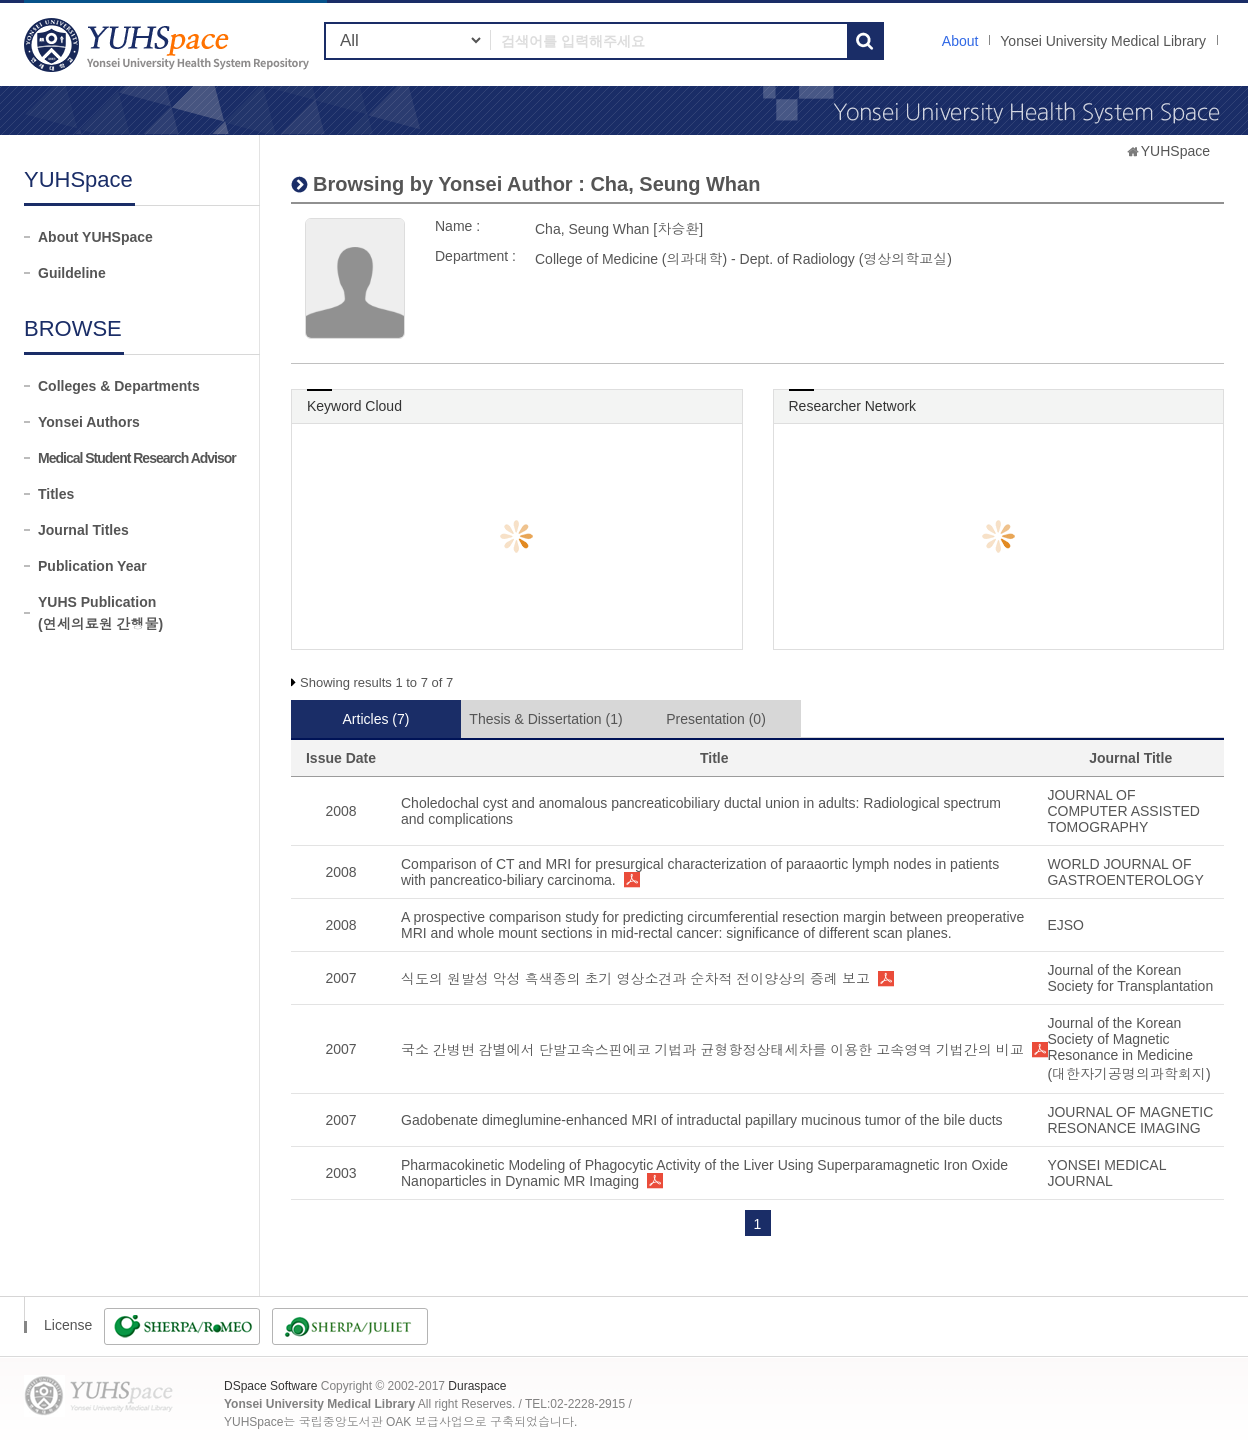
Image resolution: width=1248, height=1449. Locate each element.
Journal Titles (83, 530)
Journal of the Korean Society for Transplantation (1130, 978)
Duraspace (477, 1386)
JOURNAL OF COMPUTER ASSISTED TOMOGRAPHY (1123, 811)
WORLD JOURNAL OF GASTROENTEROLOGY (1125, 872)
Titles (56, 494)
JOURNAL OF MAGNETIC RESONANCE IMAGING (1130, 1120)
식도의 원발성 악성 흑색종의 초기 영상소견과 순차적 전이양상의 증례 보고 (635, 979)
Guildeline (72, 273)
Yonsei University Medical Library (1103, 41)
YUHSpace (1175, 151)
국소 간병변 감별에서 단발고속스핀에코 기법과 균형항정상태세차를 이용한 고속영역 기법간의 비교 (712, 1050)
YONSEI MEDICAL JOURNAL (1106, 1173)
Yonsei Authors (89, 422)
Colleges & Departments (119, 386)
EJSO (1065, 925)
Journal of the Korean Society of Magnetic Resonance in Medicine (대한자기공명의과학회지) (1128, 1048)
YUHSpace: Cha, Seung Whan (169, 44)
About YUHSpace (95, 237)
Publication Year (92, 566)
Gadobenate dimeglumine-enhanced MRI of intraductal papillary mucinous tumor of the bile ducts (702, 1120)
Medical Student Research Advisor (137, 458)
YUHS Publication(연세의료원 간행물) (100, 613)
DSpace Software (270, 1386)
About (960, 41)
